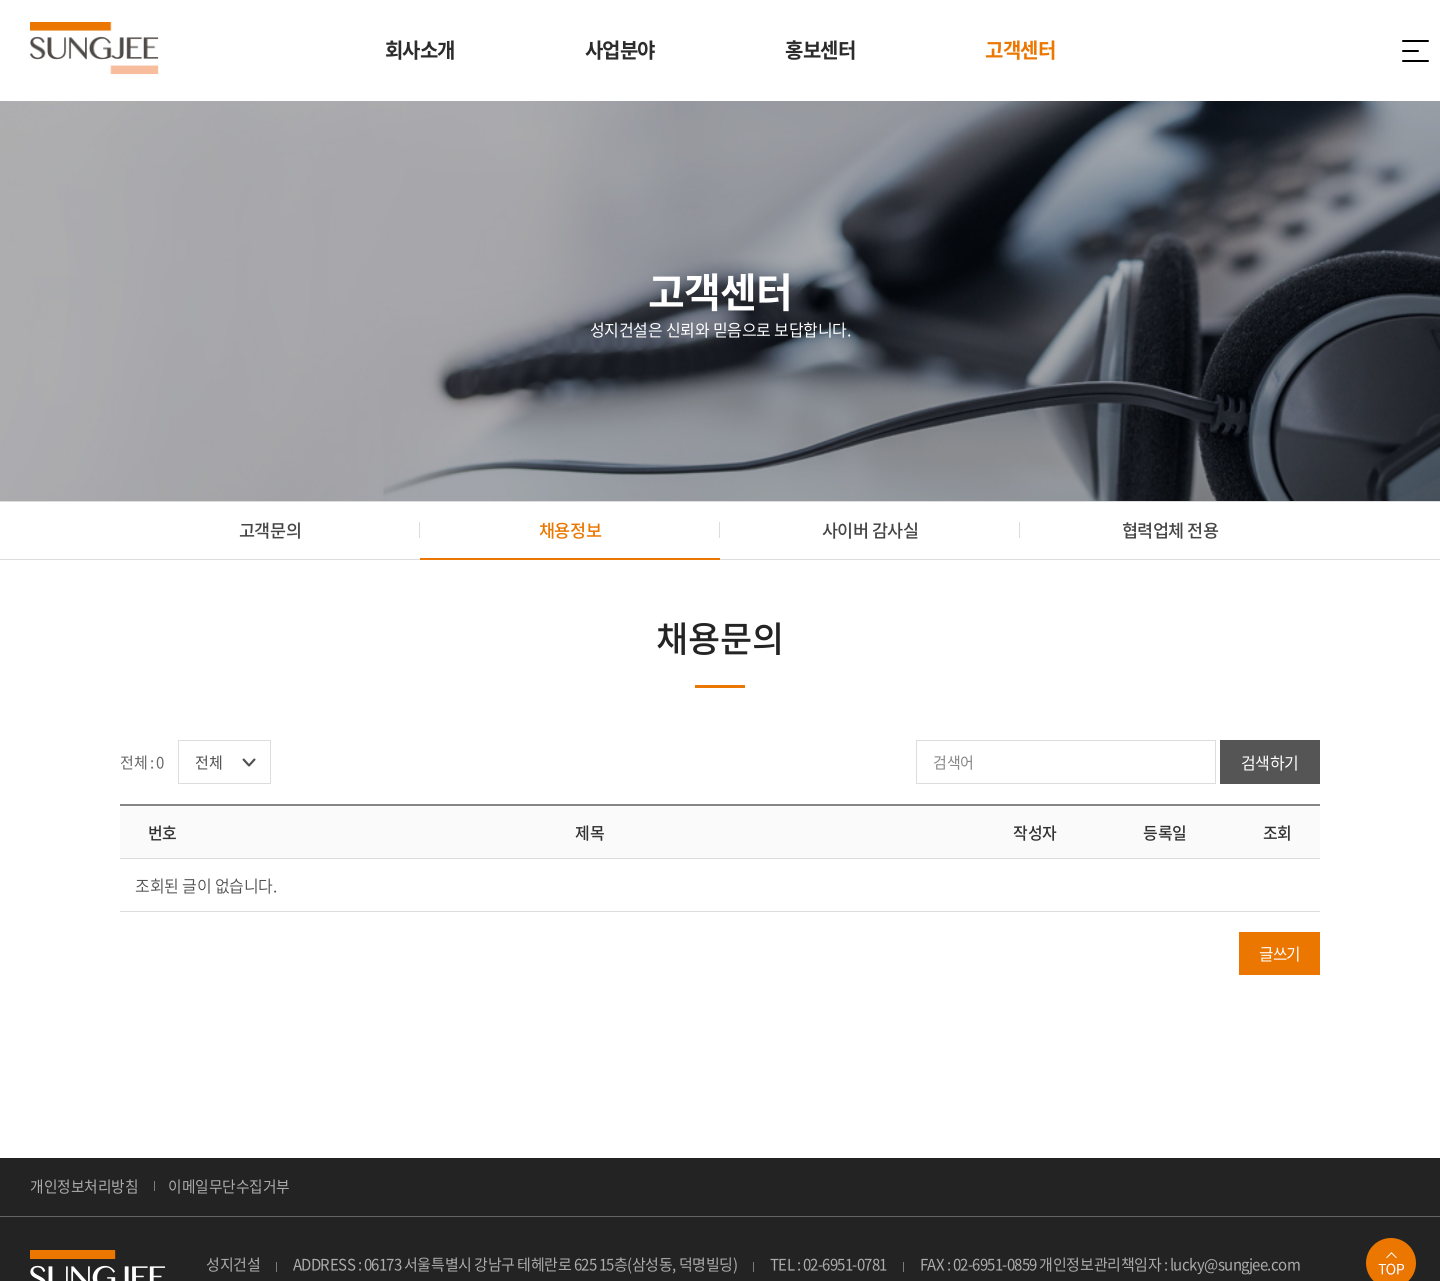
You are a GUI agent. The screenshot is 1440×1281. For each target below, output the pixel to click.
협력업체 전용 (1170, 531)
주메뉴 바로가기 (0, 0)
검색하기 (1270, 766)
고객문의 (270, 531)
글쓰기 (1277, 957)
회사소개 (420, 49)
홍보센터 (820, 49)
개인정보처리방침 (84, 1190)
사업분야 (620, 49)
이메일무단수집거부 (229, 1190)
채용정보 (570, 531)
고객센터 (1020, 49)
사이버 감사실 (870, 531)
